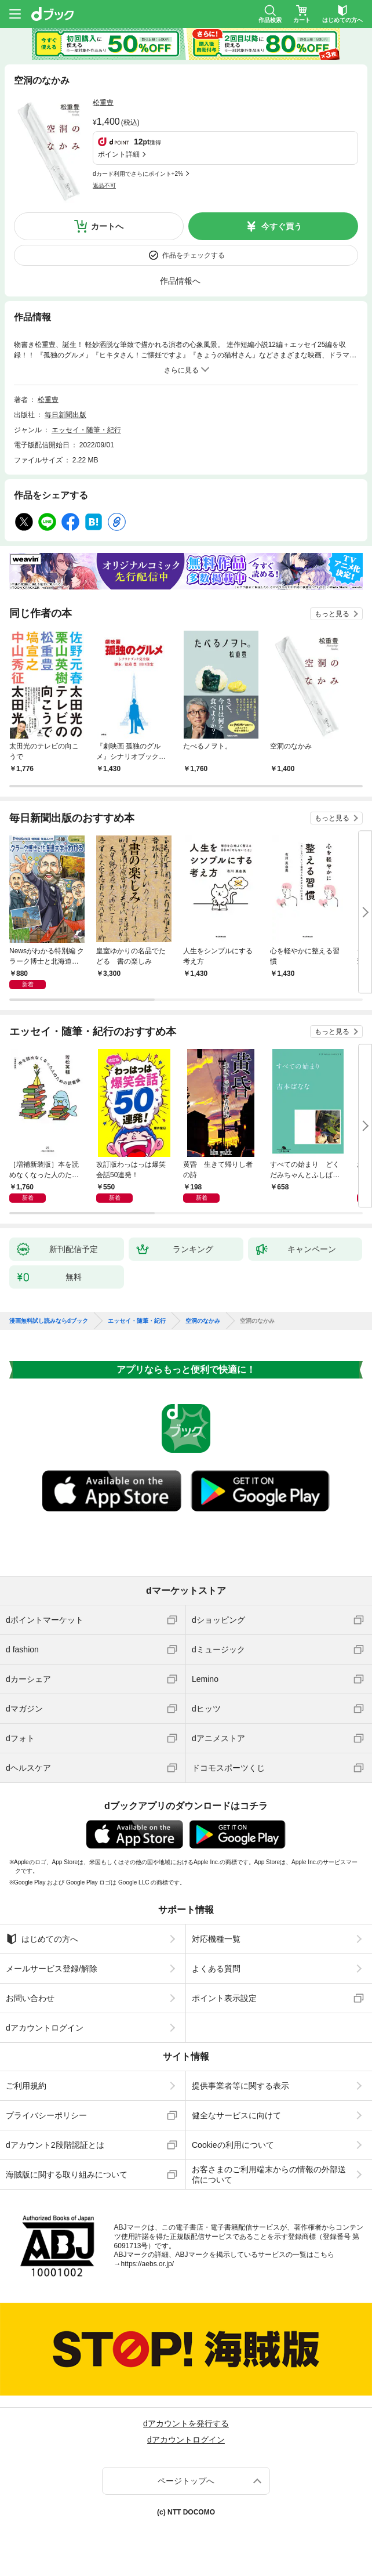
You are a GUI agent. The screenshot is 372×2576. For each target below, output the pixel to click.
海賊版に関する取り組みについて (66, 2174)
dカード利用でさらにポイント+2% (138, 174)
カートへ (107, 226)
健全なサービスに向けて (236, 2115)
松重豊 (103, 103)
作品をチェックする (193, 255)
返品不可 (104, 185)
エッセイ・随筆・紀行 (86, 430)
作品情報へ (180, 280)
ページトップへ (186, 2480)
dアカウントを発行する (186, 2423)
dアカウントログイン (44, 2027)
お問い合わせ (30, 1998)
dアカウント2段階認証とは (55, 2145)
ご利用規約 (26, 2085)
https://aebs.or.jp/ (147, 2264)
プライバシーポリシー (46, 2115)
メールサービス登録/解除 (51, 1968)
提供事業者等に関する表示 (240, 2085)
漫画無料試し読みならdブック (48, 1321)
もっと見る (332, 614)
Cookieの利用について (233, 2145)
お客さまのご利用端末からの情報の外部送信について (269, 2174)
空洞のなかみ (202, 1321)
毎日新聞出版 (65, 415)
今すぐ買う (281, 226)
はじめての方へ (42, 1939)
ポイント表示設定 (224, 1998)
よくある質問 (216, 1968)
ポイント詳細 (119, 154)
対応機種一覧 (216, 1939)
